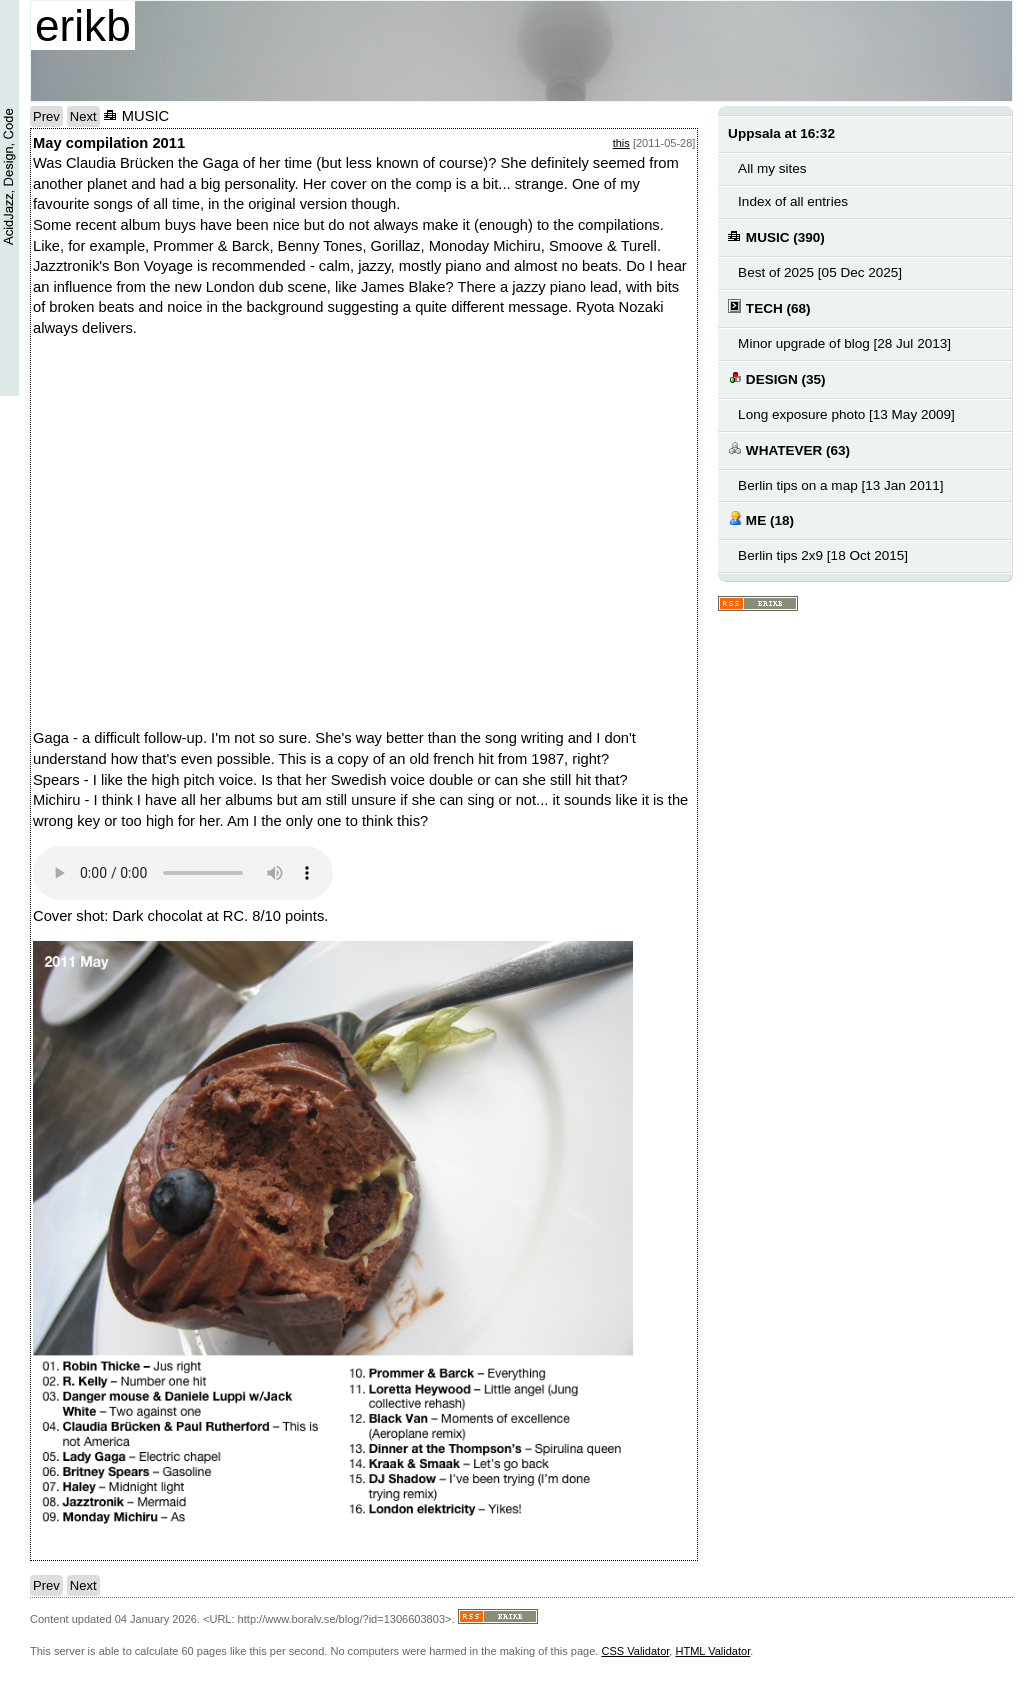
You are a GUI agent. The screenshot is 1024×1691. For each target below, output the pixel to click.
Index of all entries (793, 201)
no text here (313, 527)
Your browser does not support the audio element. (183, 873)
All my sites (772, 168)
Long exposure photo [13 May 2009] (846, 414)
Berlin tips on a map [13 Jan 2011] (840, 485)
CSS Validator (635, 1651)
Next (83, 116)
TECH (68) (769, 307)
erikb (83, 25)
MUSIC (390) (776, 236)
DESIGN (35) (776, 378)
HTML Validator (712, 1651)
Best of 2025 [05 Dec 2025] (820, 272)
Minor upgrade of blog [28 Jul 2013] (844, 343)
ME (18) (761, 519)
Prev (46, 116)
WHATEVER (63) (789, 449)
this (621, 143)
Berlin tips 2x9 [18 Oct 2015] (823, 555)
